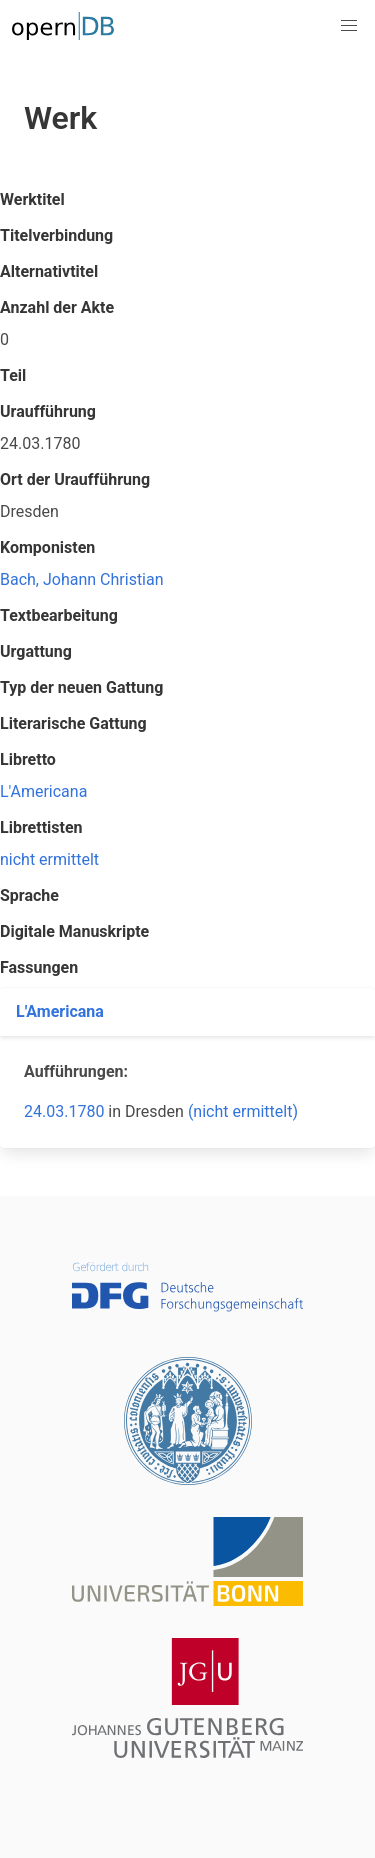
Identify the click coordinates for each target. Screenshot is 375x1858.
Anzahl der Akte (57, 307)
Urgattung (36, 651)
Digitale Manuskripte (74, 931)
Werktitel (32, 199)
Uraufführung (48, 411)
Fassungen (39, 967)
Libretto (28, 759)
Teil (13, 375)
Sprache (29, 895)
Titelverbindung (56, 235)
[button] (349, 26)
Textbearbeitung (59, 615)
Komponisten (47, 547)
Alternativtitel (49, 271)
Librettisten (41, 827)
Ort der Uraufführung (75, 479)
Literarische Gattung (73, 723)
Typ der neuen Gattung (81, 687)
